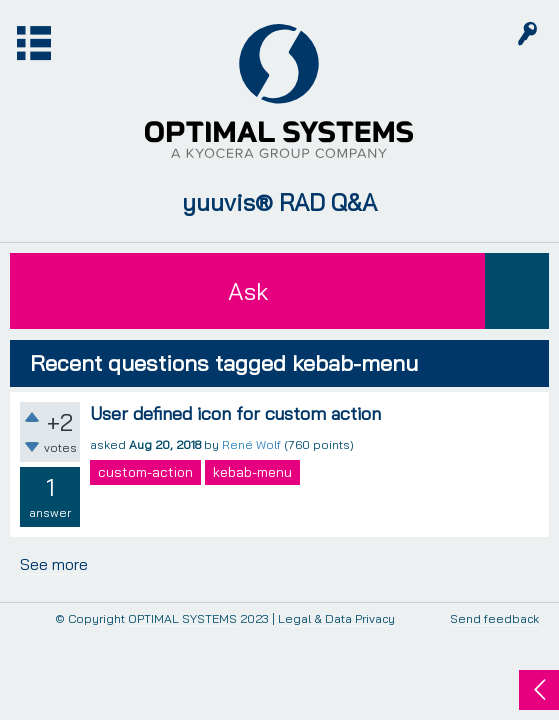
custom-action (145, 472)
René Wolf (251, 444)
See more (54, 564)
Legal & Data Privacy (336, 618)
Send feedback (494, 619)
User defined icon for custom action (235, 413)
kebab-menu (252, 472)
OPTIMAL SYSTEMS (182, 618)
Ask (248, 291)
